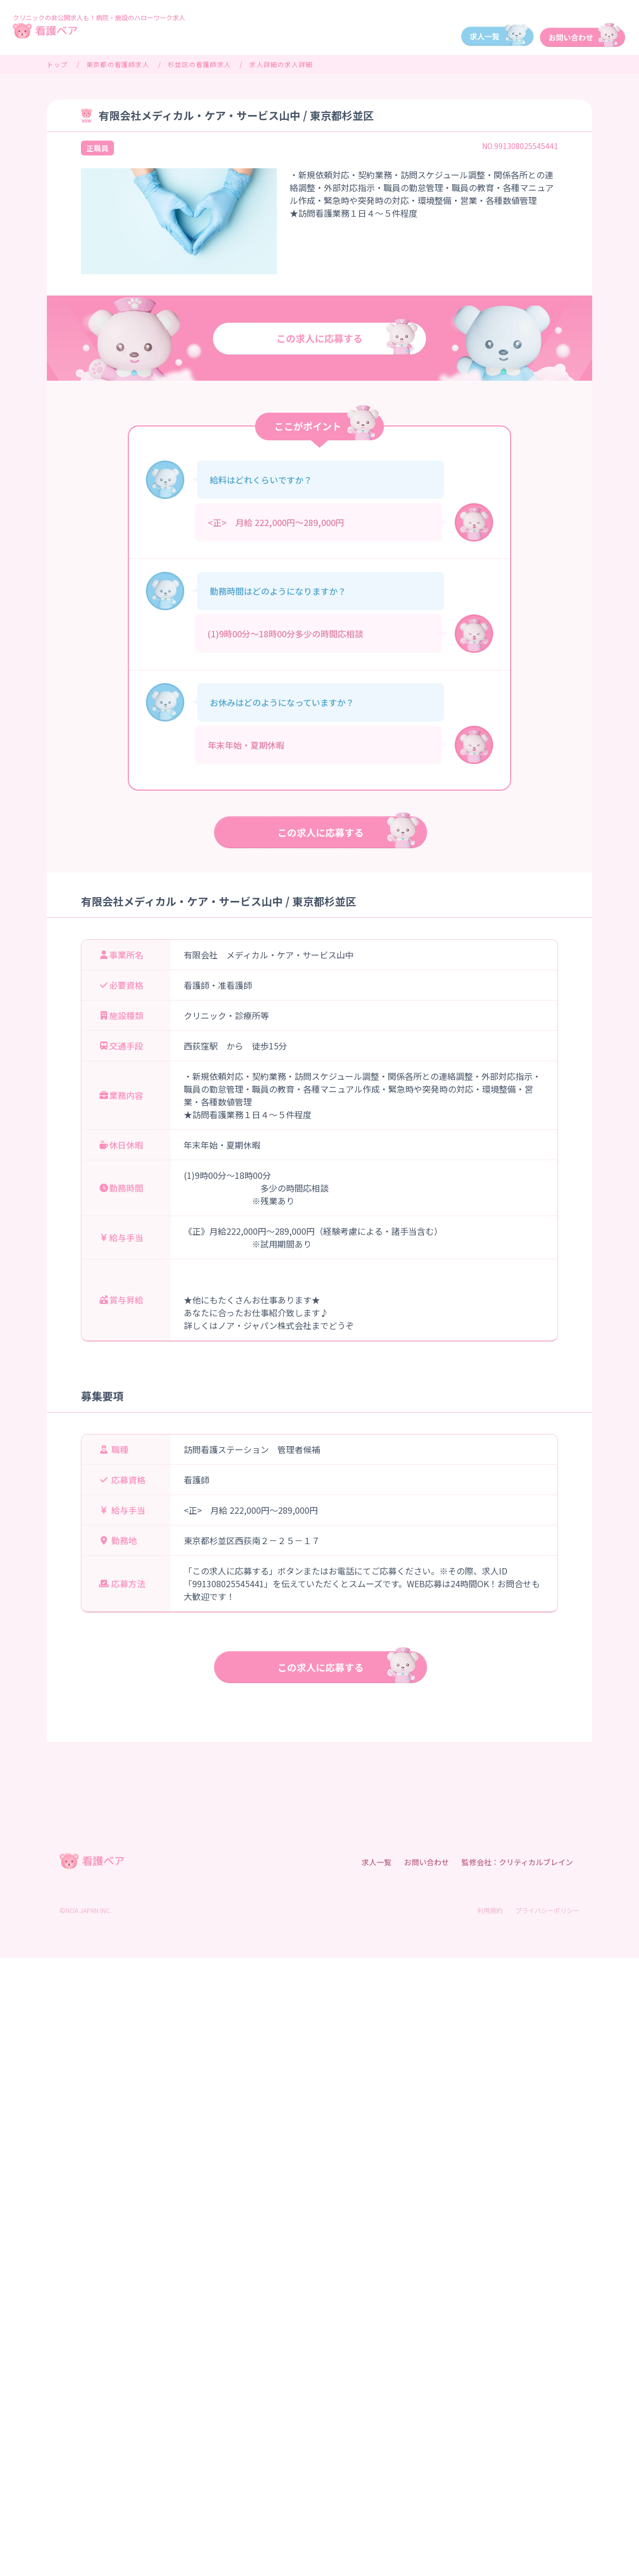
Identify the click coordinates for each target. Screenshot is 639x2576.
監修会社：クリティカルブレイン (517, 1862)
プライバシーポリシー (547, 1910)
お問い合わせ (426, 1862)
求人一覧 (376, 1862)
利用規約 (490, 1910)
